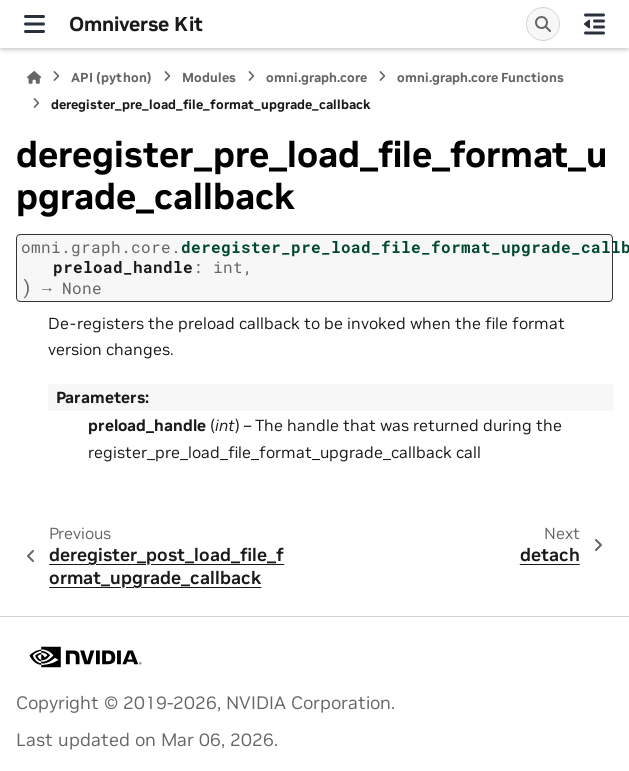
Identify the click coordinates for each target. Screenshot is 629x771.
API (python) (111, 77)
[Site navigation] (34, 24)
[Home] (34, 77)
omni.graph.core (316, 77)
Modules (209, 77)
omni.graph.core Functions (480, 77)
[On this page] (594, 24)
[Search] (543, 24)
